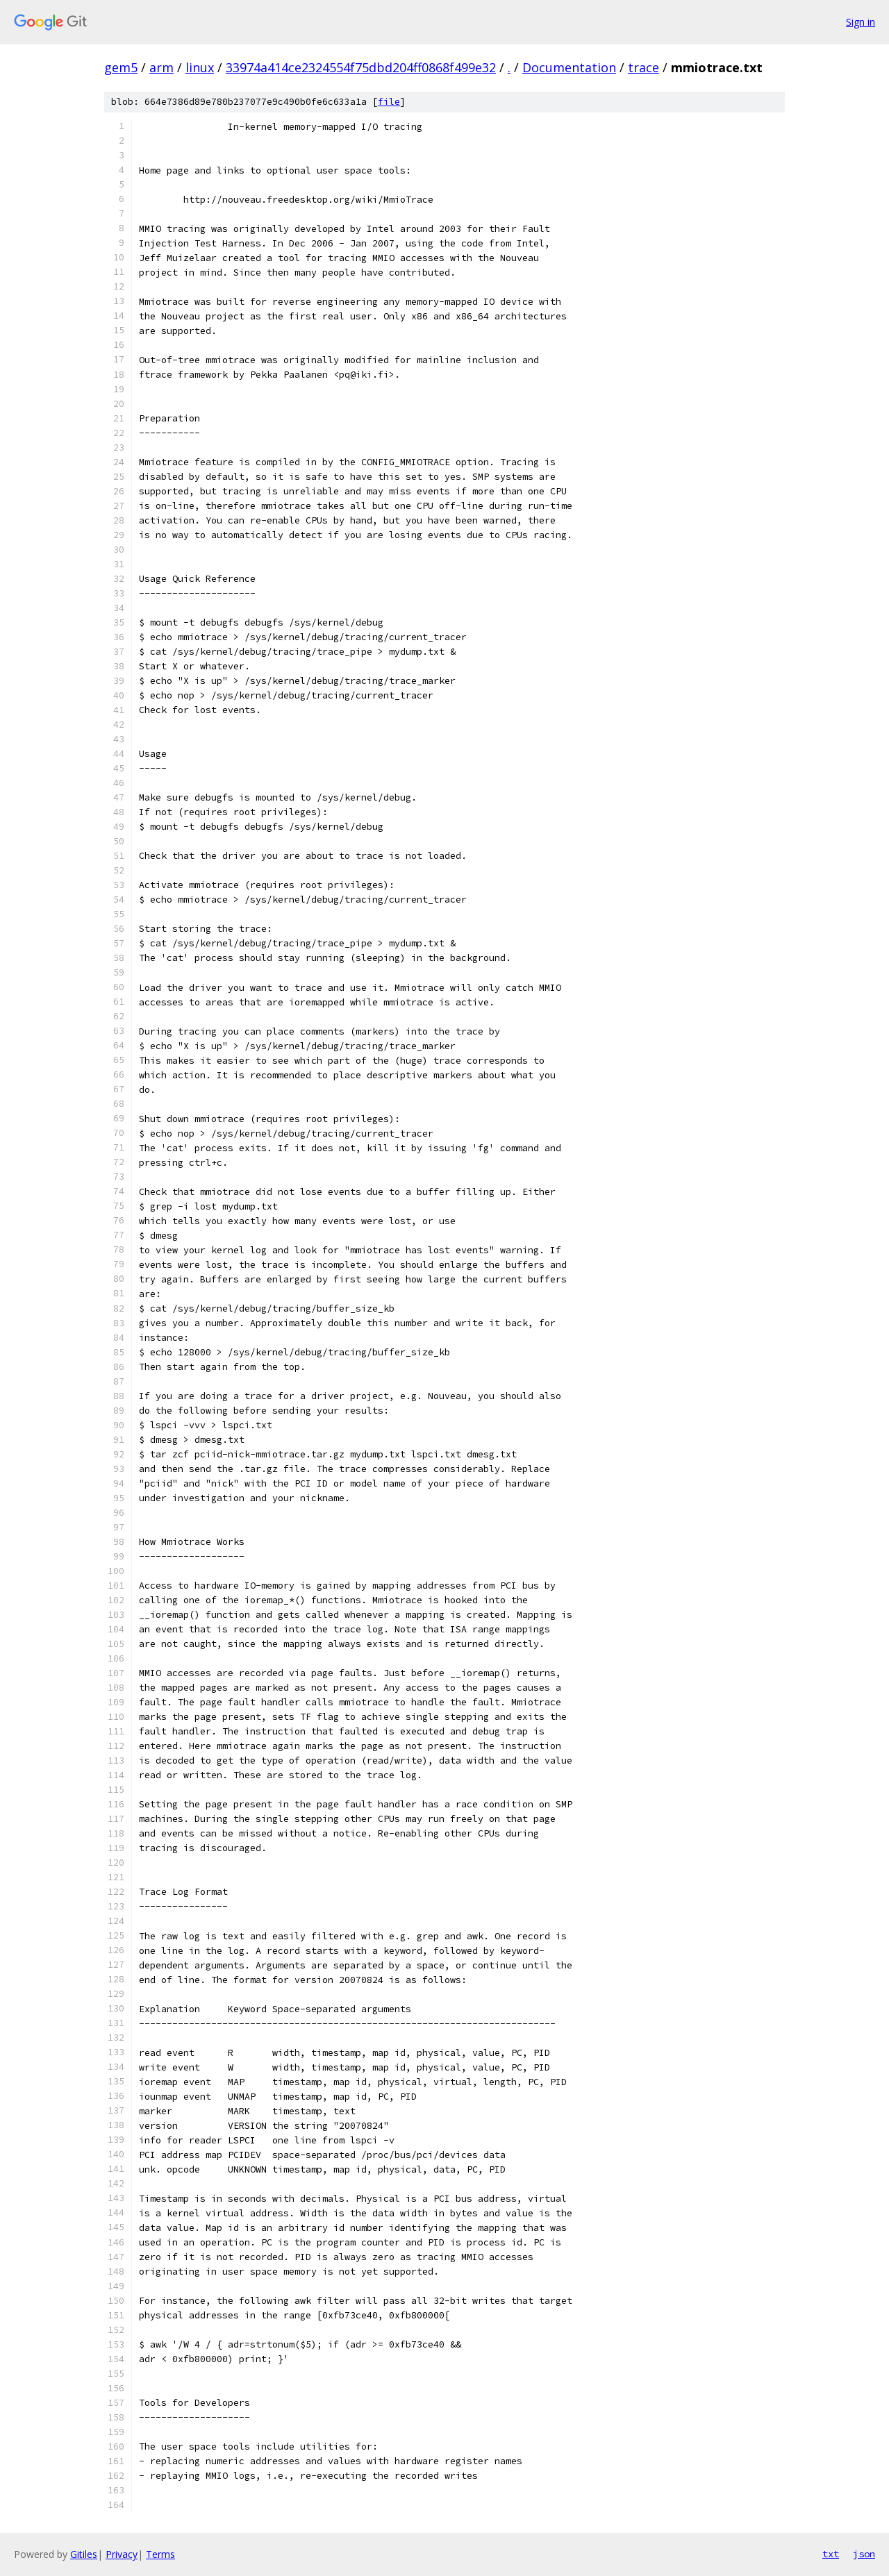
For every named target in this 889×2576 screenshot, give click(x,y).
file (389, 102)
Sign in (860, 21)
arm (161, 67)
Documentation (569, 67)
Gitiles (83, 2554)
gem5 (121, 67)
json (864, 2554)
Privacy (122, 2554)
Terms (160, 2554)
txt (830, 2554)
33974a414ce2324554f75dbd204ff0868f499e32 (361, 67)
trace (643, 67)
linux (199, 67)
